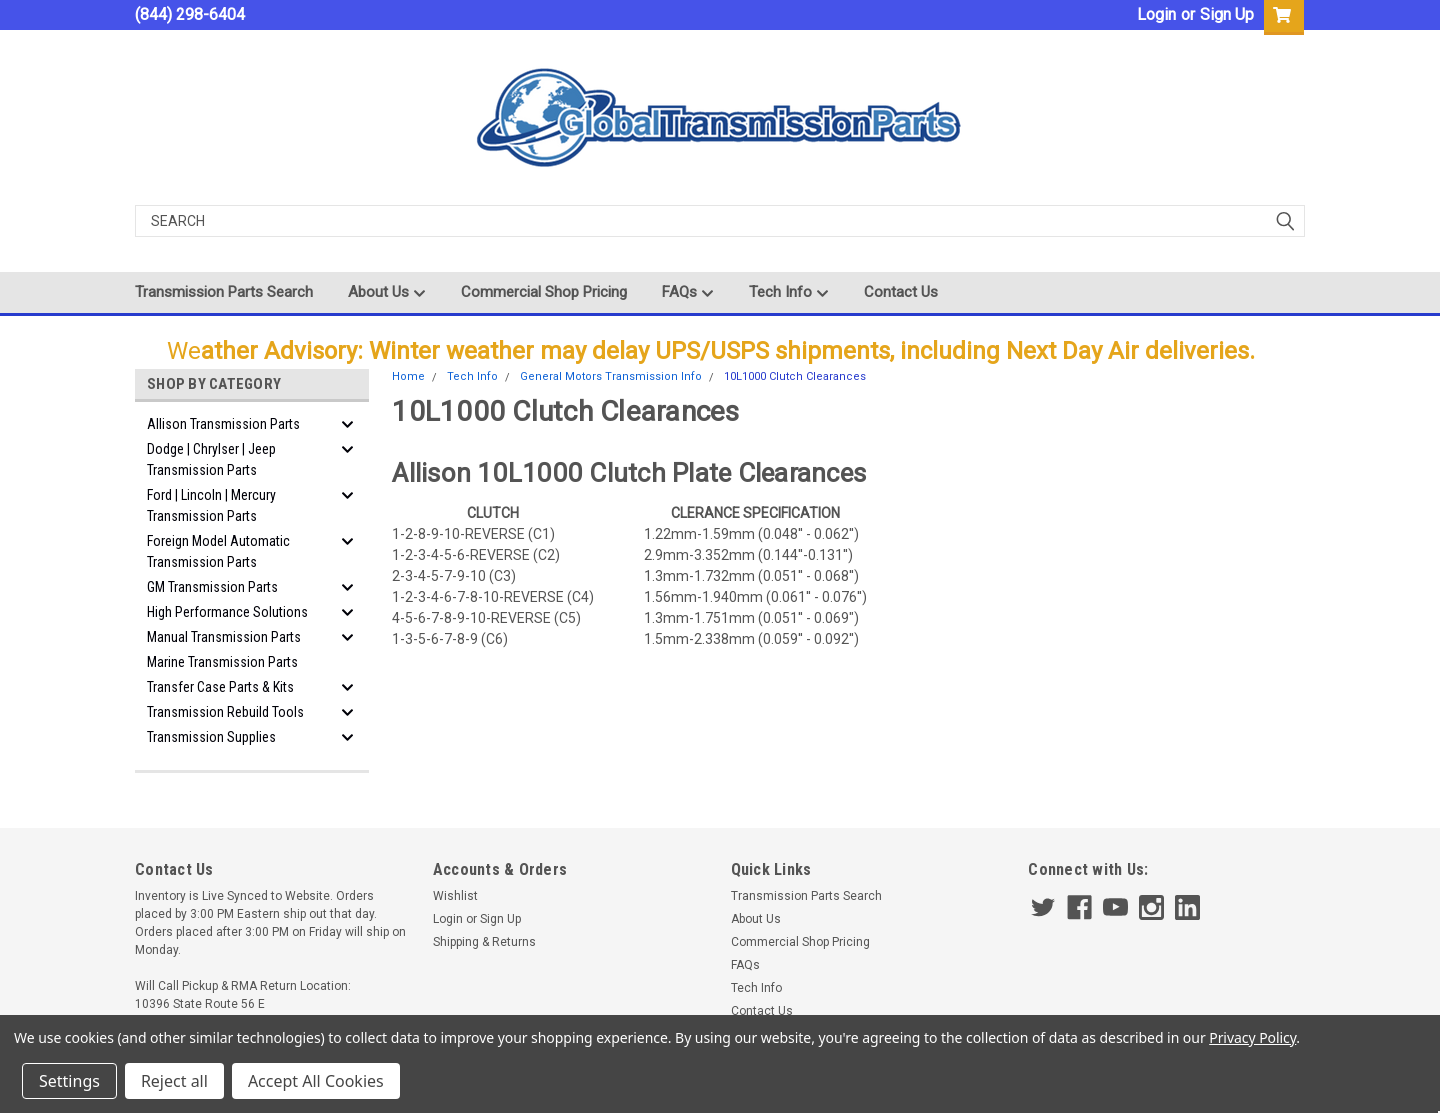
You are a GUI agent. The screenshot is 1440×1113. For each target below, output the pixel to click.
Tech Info (789, 293)
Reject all (174, 1081)
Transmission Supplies (211, 737)
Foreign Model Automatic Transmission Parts (218, 551)
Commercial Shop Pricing (544, 292)
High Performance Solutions (227, 612)
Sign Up (1227, 14)
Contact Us (901, 292)
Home (408, 376)
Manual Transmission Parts (224, 637)
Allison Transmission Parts (223, 424)
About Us (387, 293)
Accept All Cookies (316, 1081)
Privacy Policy (1252, 1037)
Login (1156, 14)
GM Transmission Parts (212, 587)
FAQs (688, 293)
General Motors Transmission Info (611, 376)
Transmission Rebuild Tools (225, 712)
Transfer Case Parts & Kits (220, 687)
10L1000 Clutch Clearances (795, 376)
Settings (69, 1081)
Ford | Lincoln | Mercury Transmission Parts (211, 505)
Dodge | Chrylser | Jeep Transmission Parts (211, 459)
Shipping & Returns (484, 942)
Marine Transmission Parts (222, 662)
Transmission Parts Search (224, 292)
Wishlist (455, 896)
